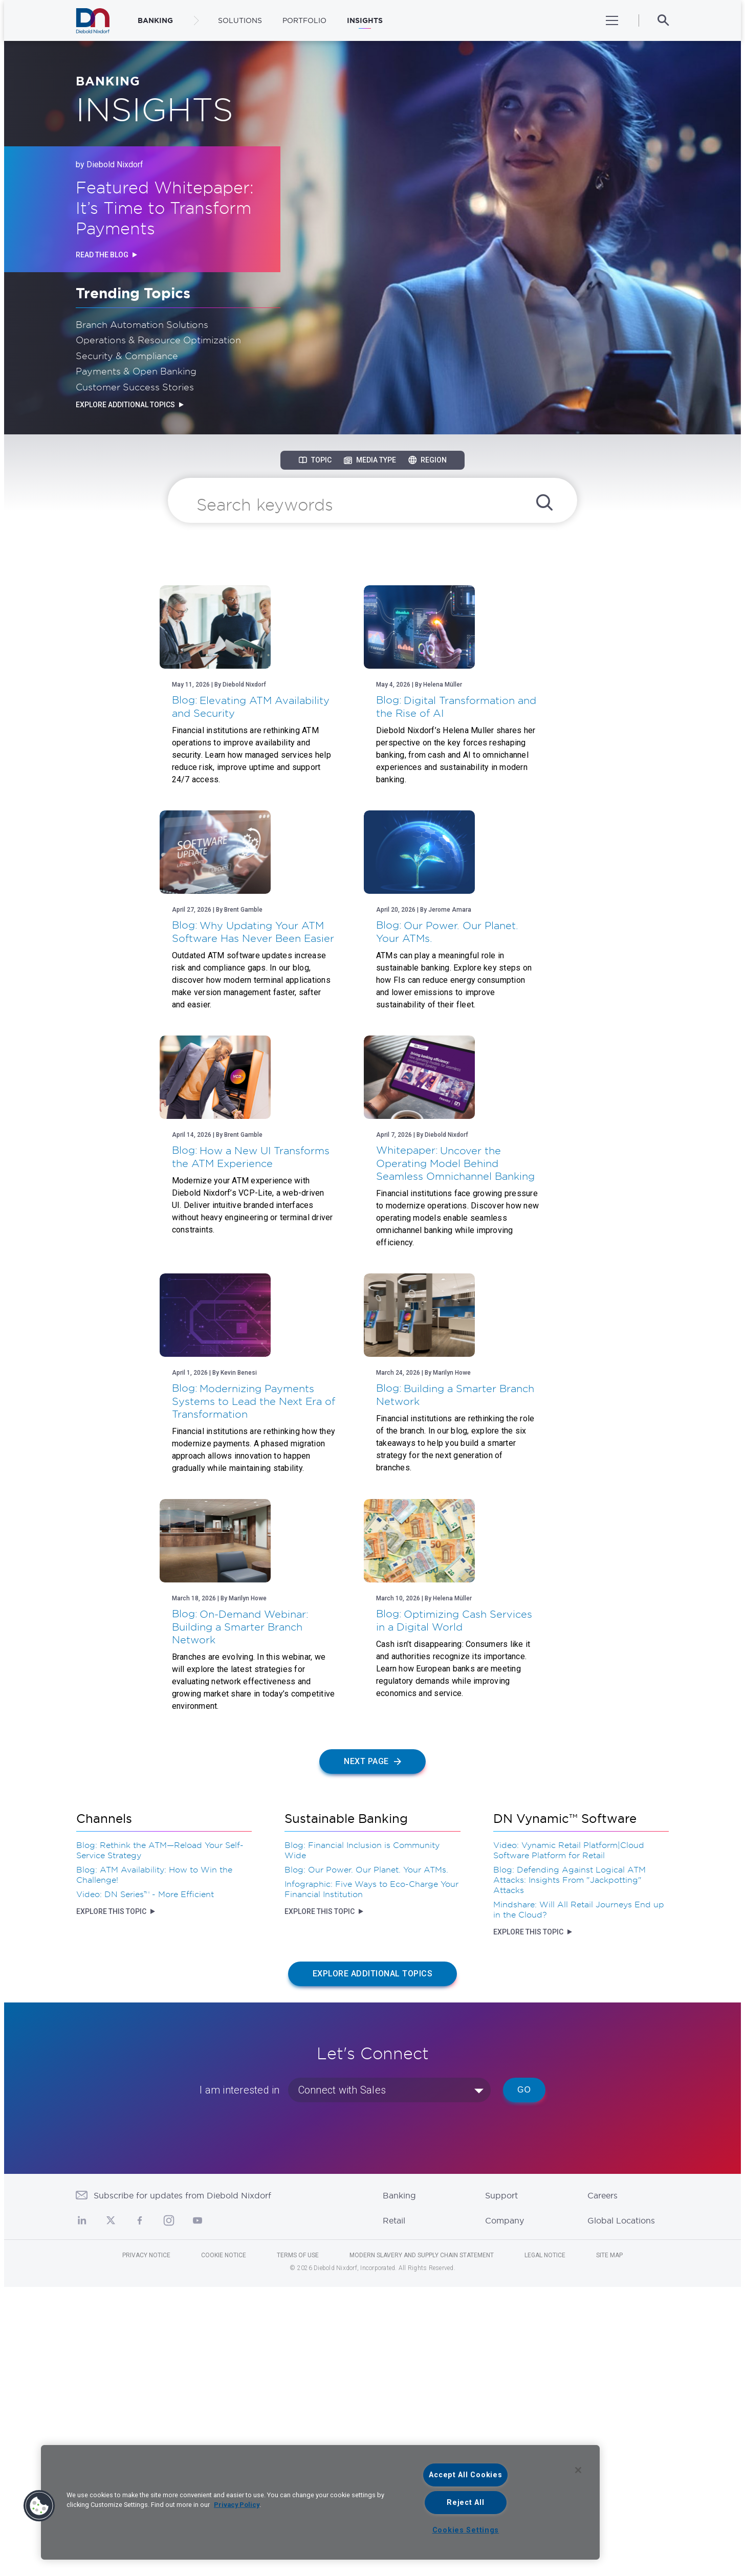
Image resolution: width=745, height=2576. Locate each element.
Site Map (609, 2544)
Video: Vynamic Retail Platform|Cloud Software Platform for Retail (568, 2139)
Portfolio (304, 20)
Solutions (240, 20)
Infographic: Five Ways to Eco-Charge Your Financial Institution (371, 2178)
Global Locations (621, 2509)
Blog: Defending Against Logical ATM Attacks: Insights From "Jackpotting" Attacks (569, 2168)
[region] (320, 2502)
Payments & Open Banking (136, 371)
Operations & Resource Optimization (158, 339)
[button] (39, 2506)
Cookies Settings (465, 2530)
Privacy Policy (236, 2504)
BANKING (155, 20)
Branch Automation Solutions (142, 324)
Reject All (465, 2502)
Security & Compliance (127, 355)
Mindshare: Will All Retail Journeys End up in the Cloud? (578, 2198)
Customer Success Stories (135, 386)
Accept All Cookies (465, 2475)
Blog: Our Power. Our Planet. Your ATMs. (366, 2158)
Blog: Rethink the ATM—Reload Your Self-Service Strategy (160, 2139)
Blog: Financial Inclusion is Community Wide (362, 2139)
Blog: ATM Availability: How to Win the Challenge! (154, 2163)
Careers (602, 2484)
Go (524, 2378)
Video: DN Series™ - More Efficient (145, 2183)
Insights (365, 20)
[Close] (578, 2470)
